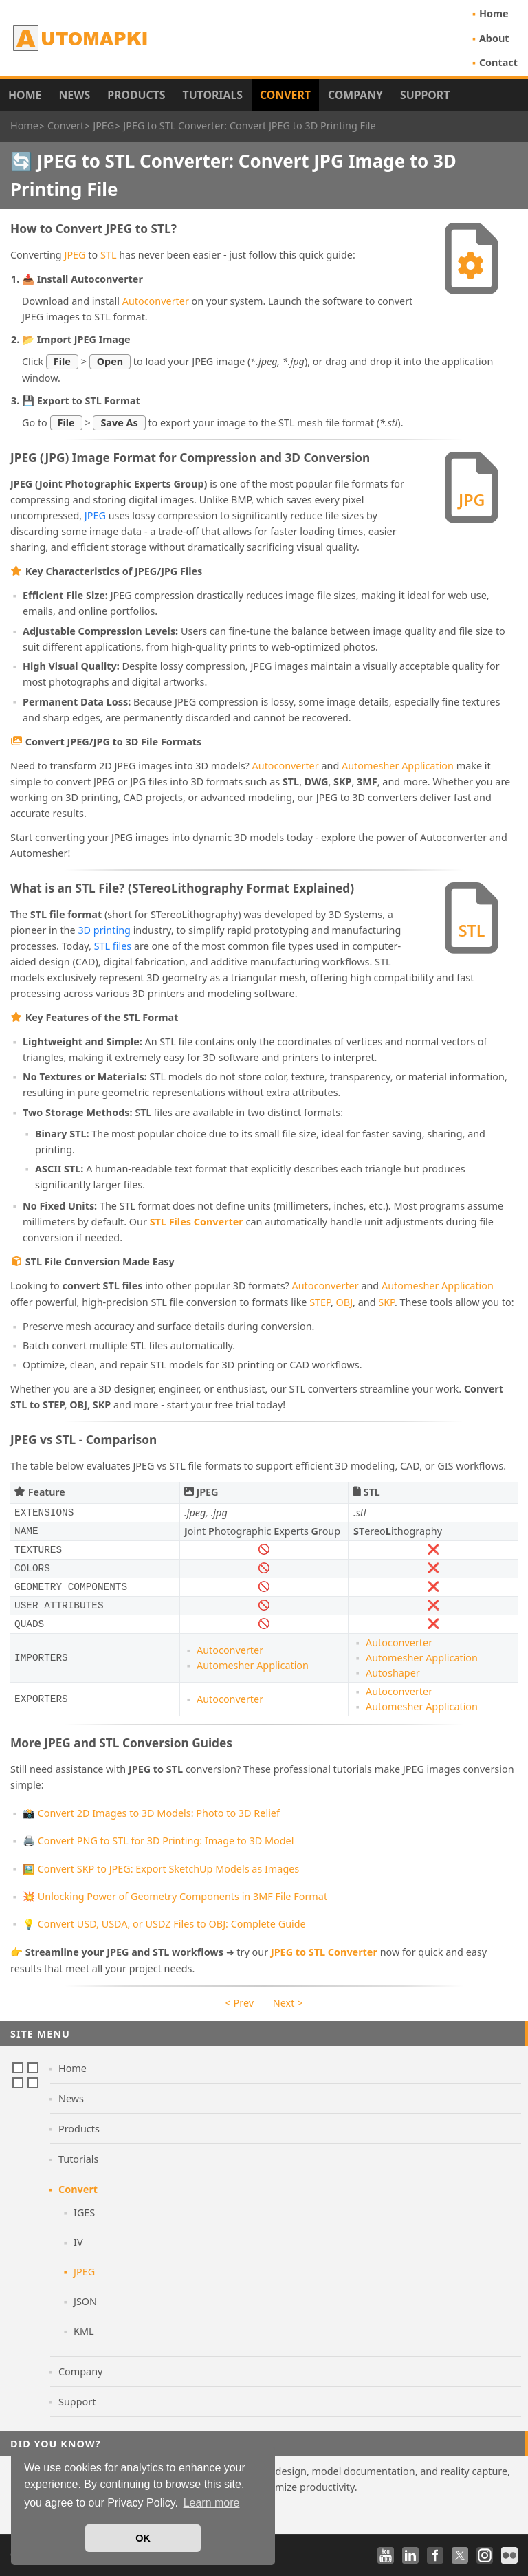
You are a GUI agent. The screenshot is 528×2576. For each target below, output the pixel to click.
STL (108, 254)
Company (355, 94)
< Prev (240, 2002)
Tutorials (213, 94)
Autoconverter (155, 300)
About (494, 38)
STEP (320, 1302)
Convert (285, 94)
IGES (84, 2212)
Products (136, 94)
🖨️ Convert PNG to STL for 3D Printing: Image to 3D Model (158, 1840)
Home (494, 13)
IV (78, 2242)
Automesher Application (398, 765)
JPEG (74, 254)
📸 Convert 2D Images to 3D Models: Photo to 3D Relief (151, 1813)
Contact (498, 62)
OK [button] (143, 2538)
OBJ (344, 1302)
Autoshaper (393, 1672)
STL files (113, 945)
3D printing (104, 930)
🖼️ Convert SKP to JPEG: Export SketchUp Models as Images (161, 1868)
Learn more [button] (212, 2503)
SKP (386, 1302)
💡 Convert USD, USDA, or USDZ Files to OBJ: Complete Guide (164, 1923)
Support (425, 94)
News (74, 94)
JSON (85, 2301)
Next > (288, 2002)
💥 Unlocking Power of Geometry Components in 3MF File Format (175, 1896)
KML (84, 2330)
